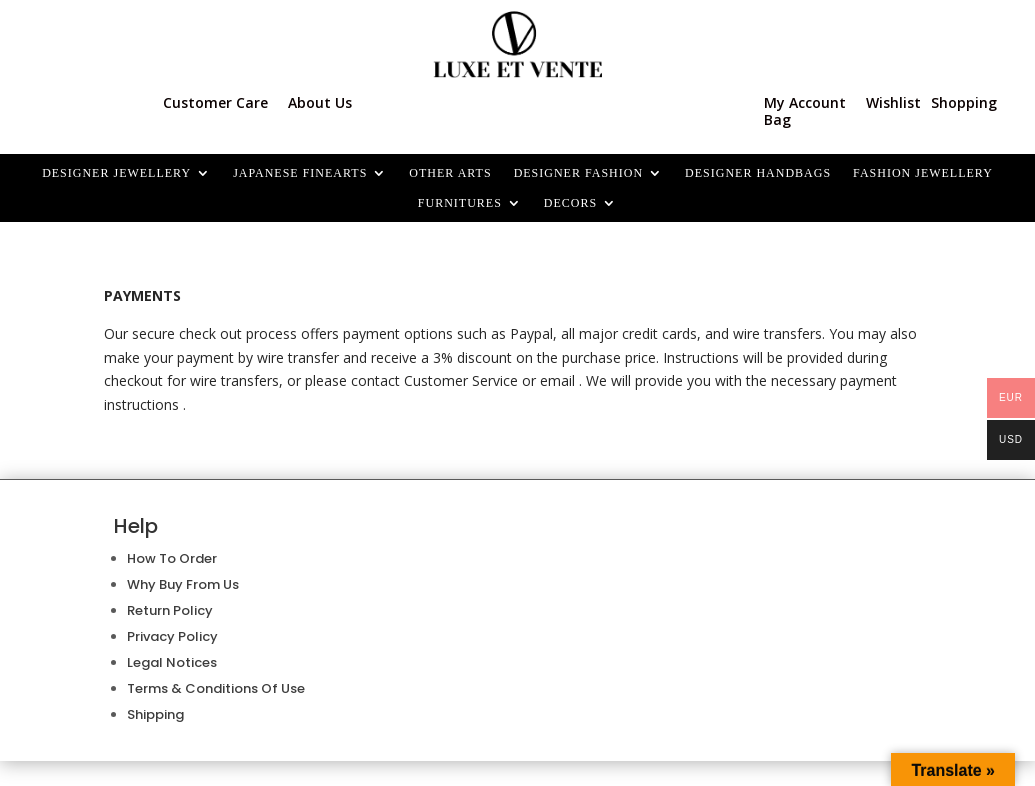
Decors (570, 203)
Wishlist (893, 102)
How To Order (172, 558)
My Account (805, 102)
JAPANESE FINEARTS (300, 173)
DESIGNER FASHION (578, 173)
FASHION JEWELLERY (923, 173)
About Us (320, 102)
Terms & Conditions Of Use (216, 688)
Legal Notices (172, 662)
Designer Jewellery (116, 173)
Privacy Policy (172, 636)
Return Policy (170, 610)
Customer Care (215, 102)
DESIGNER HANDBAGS (758, 173)
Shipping (155, 714)
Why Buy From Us (183, 584)
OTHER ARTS (450, 173)
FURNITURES (460, 203)
